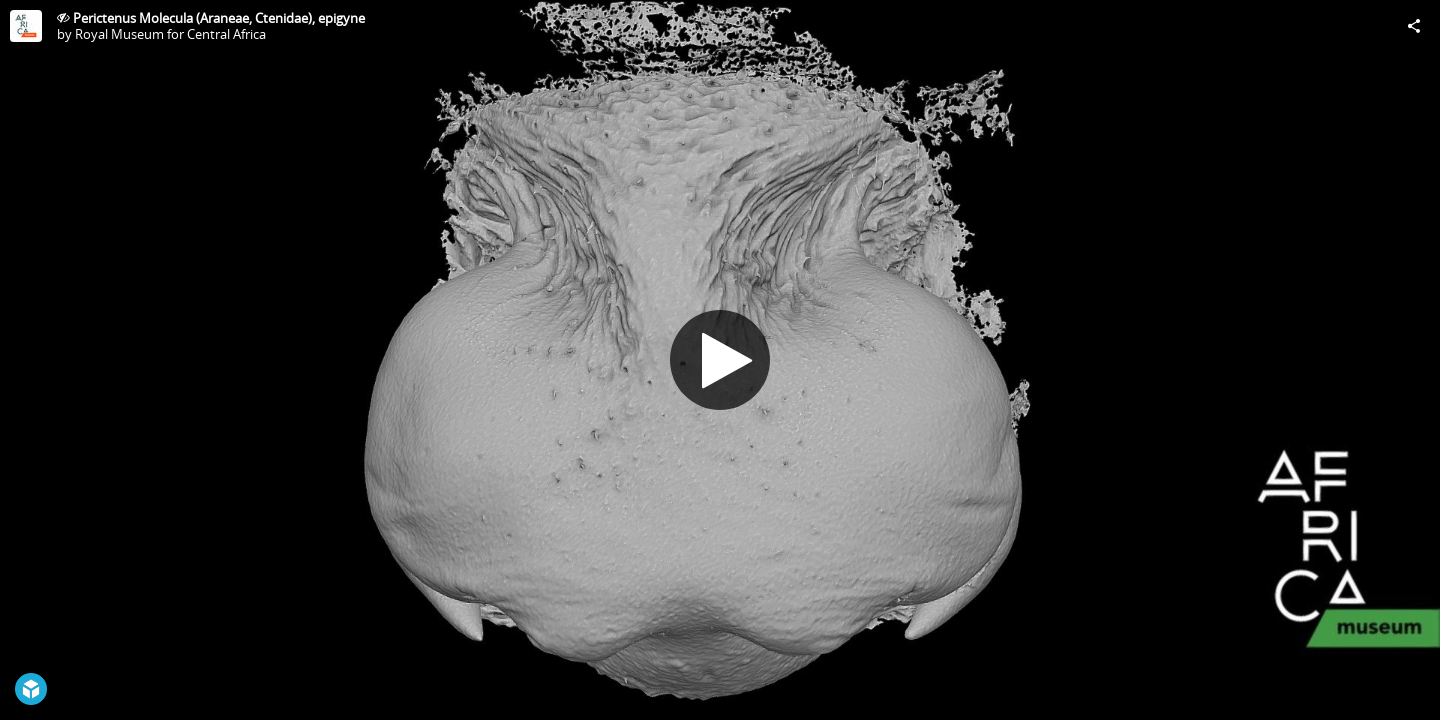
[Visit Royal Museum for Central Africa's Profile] (26, 26)
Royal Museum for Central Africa (170, 34)
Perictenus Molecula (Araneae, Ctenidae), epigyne (219, 18)
